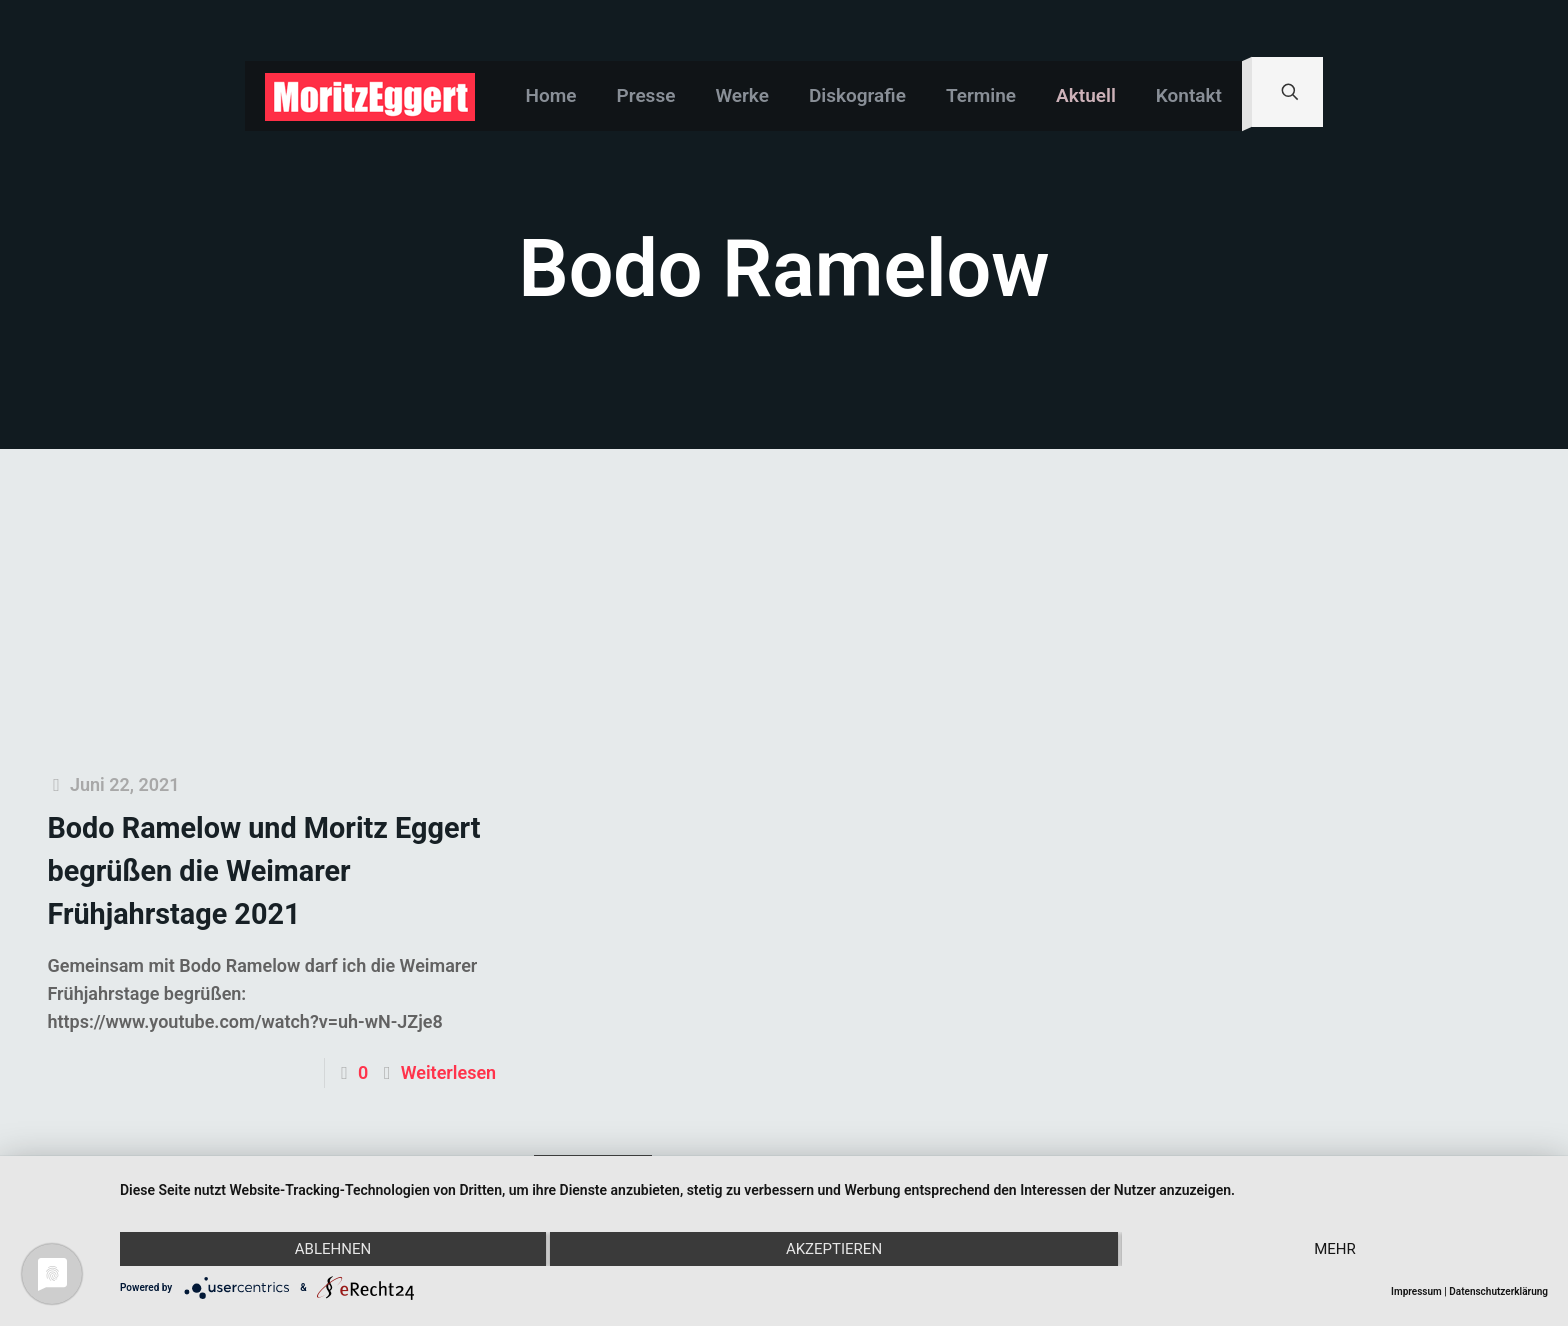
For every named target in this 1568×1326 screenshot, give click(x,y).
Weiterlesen (448, 1072)
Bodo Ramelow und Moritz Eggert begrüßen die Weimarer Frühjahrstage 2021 (263, 871)
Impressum (1416, 1291)
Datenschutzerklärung (1498, 1291)
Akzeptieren (834, 1249)
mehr (1335, 1249)
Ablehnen (333, 1249)
